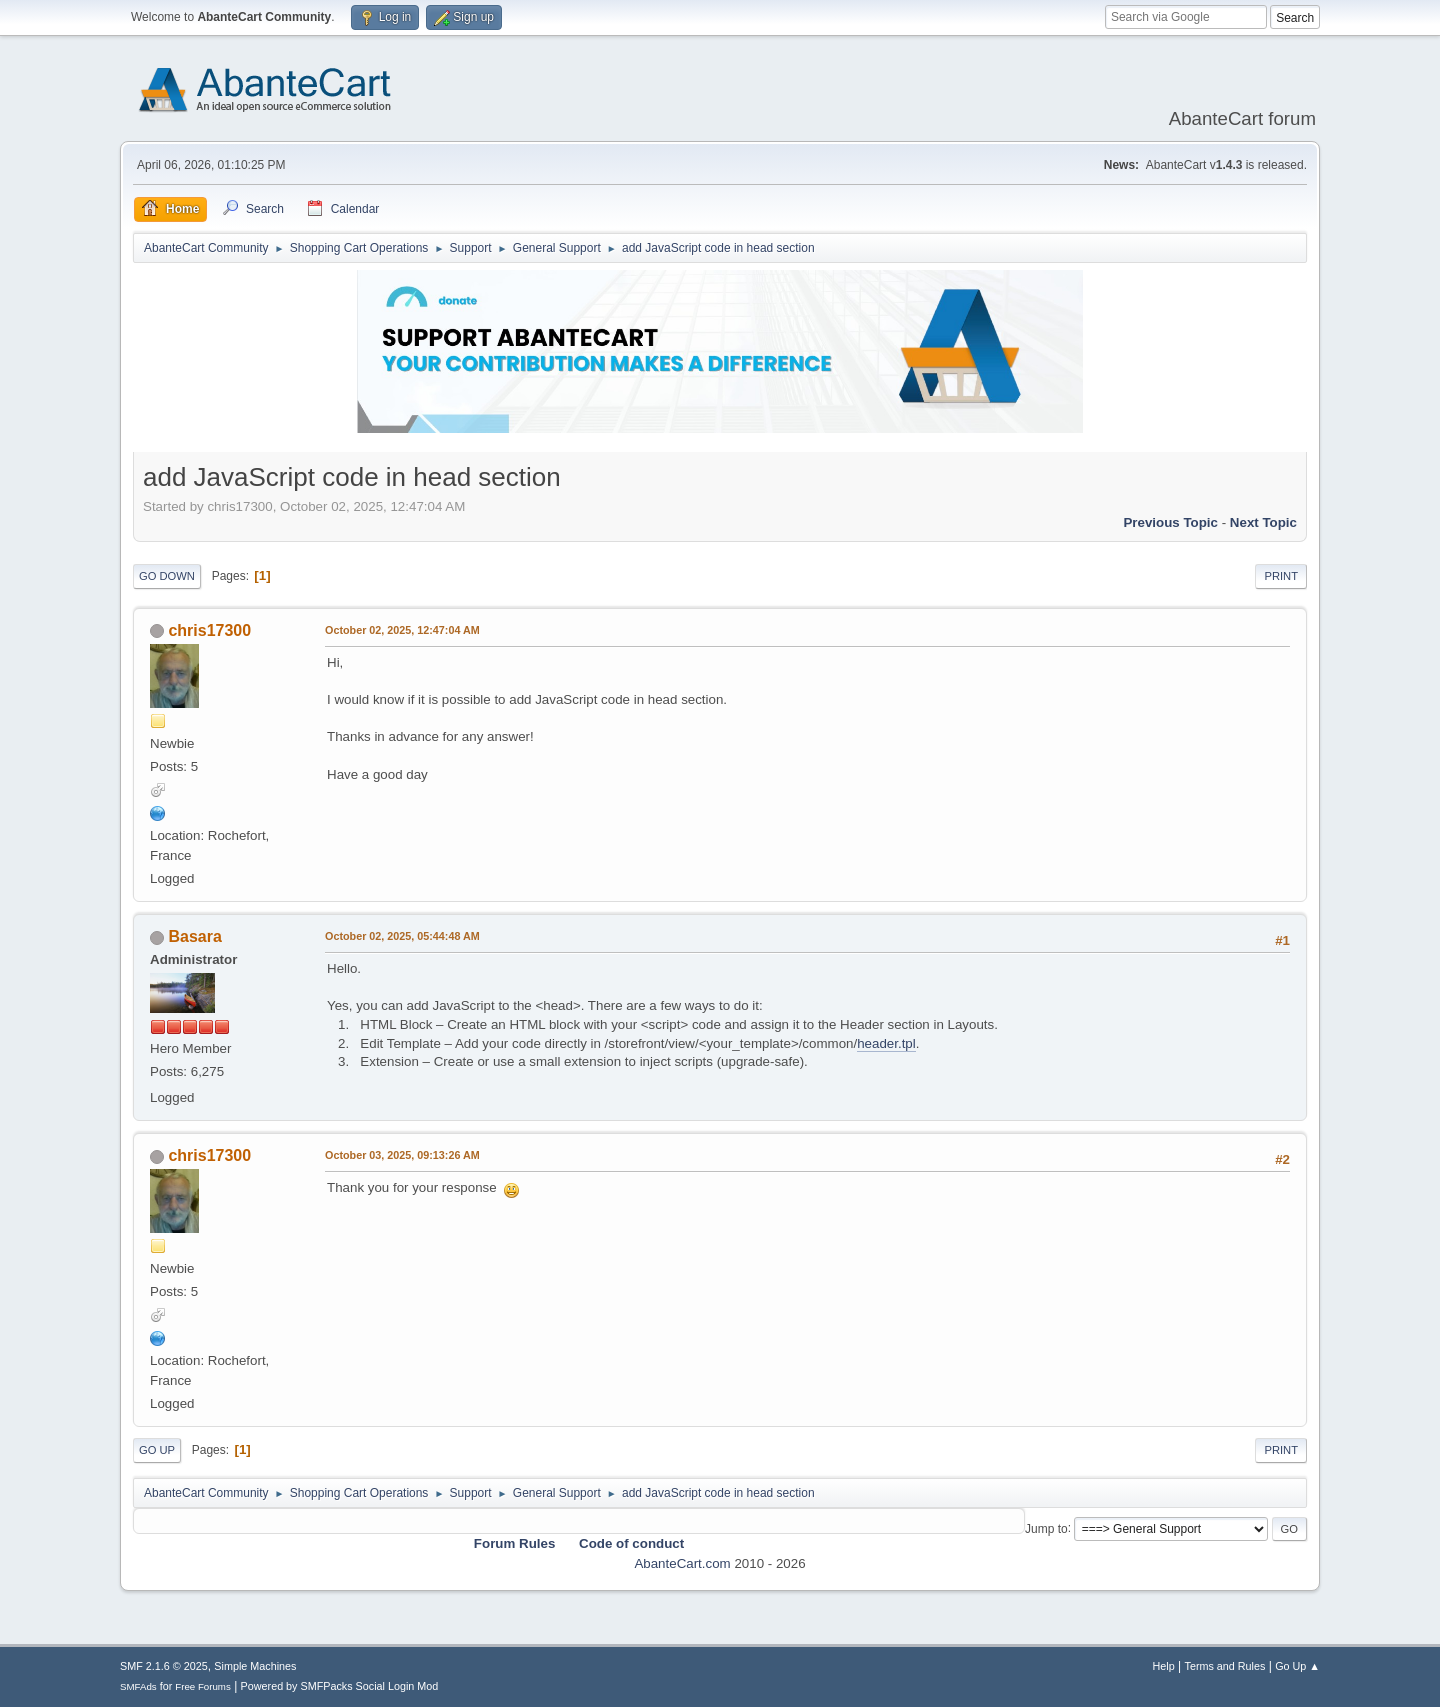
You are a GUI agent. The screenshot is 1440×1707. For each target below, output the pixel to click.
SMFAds (138, 1686)
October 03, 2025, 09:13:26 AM (402, 1155)
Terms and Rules (1225, 1666)
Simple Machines (255, 1666)
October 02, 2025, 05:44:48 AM (402, 936)
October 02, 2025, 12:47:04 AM (402, 630)
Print (1281, 576)
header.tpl (886, 1043)
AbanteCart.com (682, 1563)
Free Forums (203, 1686)
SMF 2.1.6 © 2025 (164, 1666)
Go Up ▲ (1297, 1666)
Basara (194, 936)
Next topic (1263, 522)
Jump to (1046, 1528)
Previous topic (1170, 522)
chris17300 (209, 630)
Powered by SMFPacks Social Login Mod (340, 1686)
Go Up (157, 1450)
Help (1164, 1666)
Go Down (167, 576)
